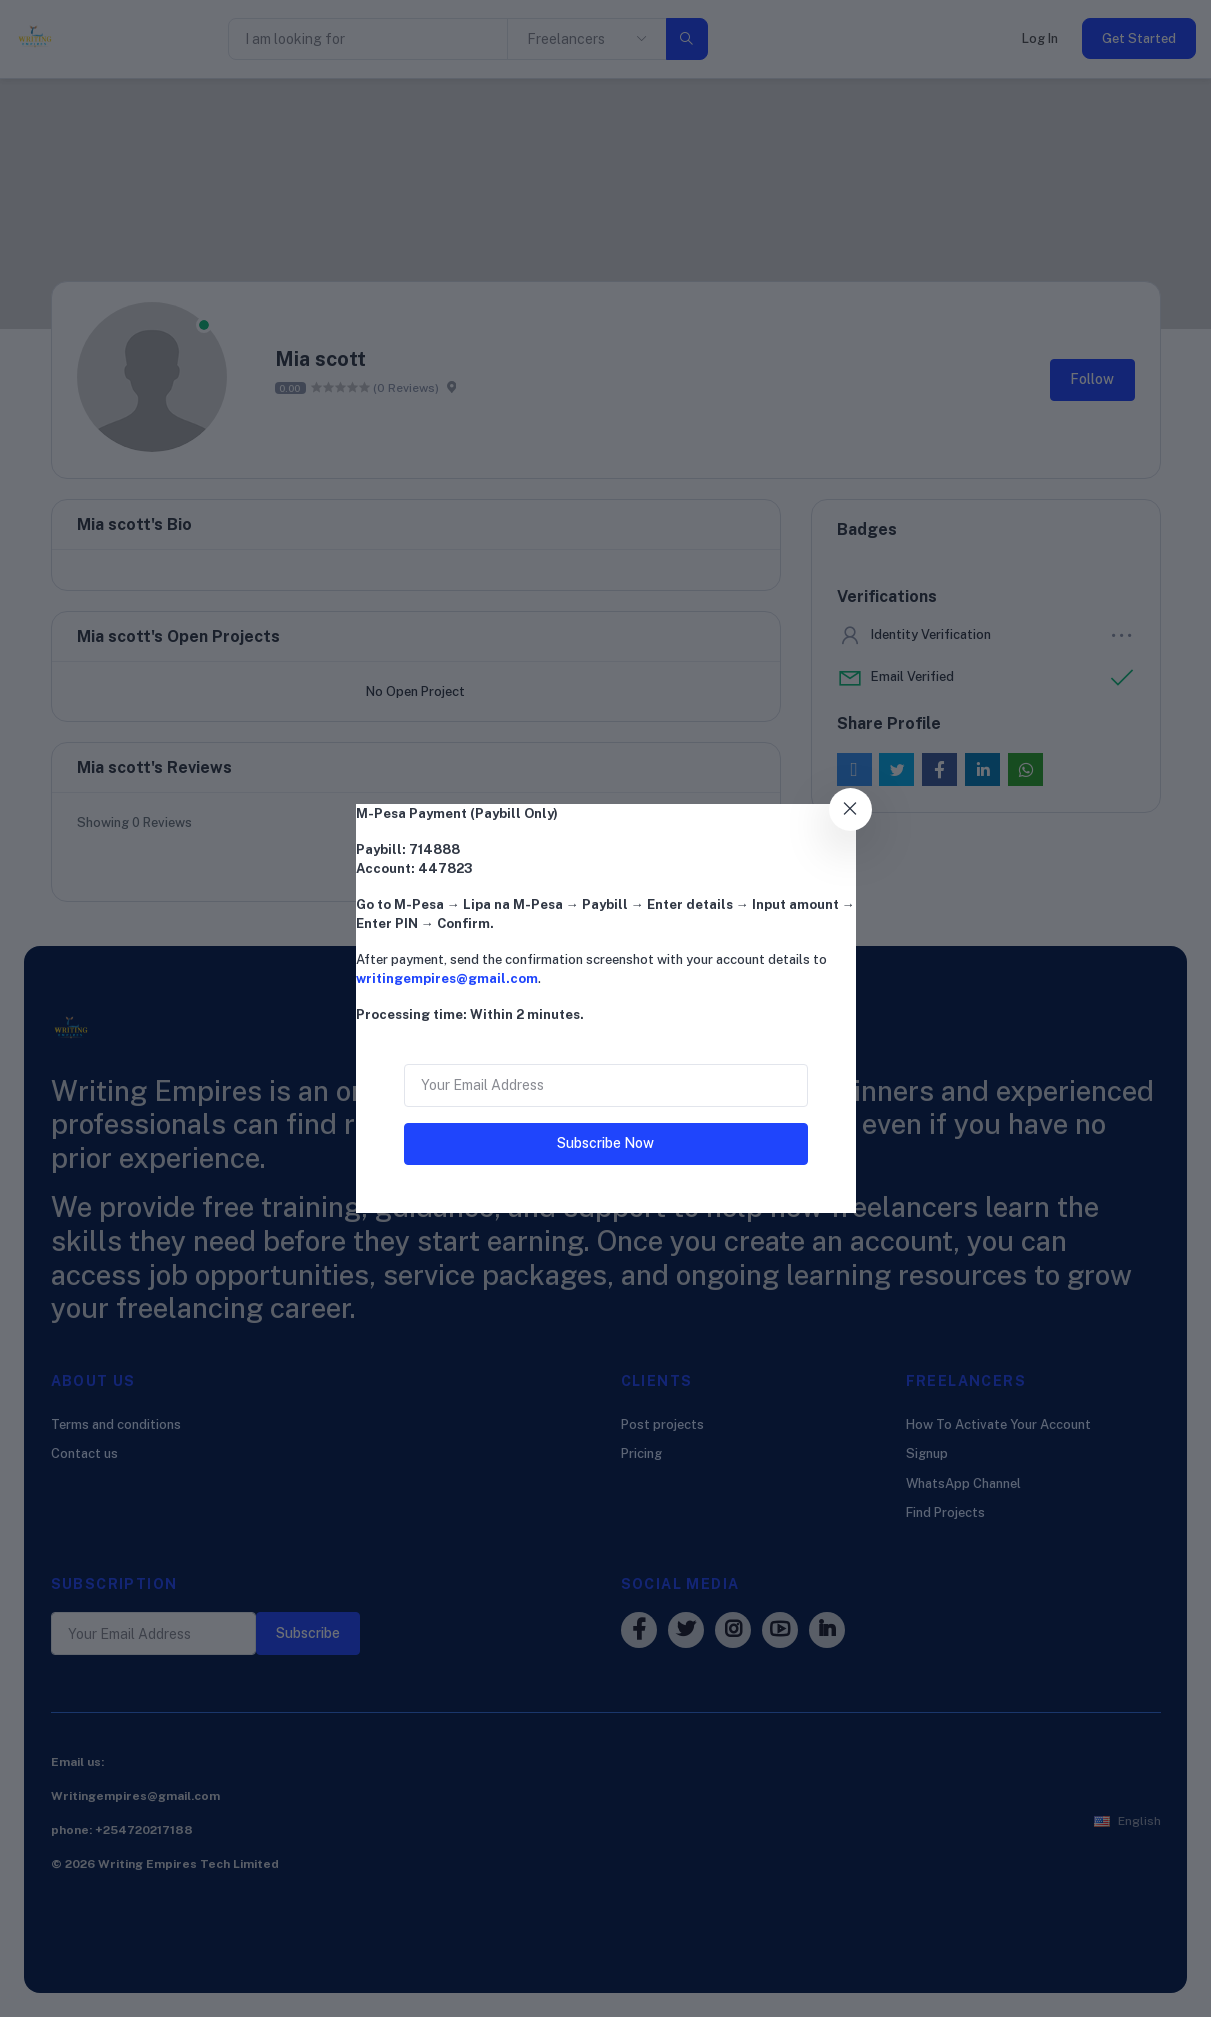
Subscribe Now (605, 1143)
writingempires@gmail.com (447, 978)
